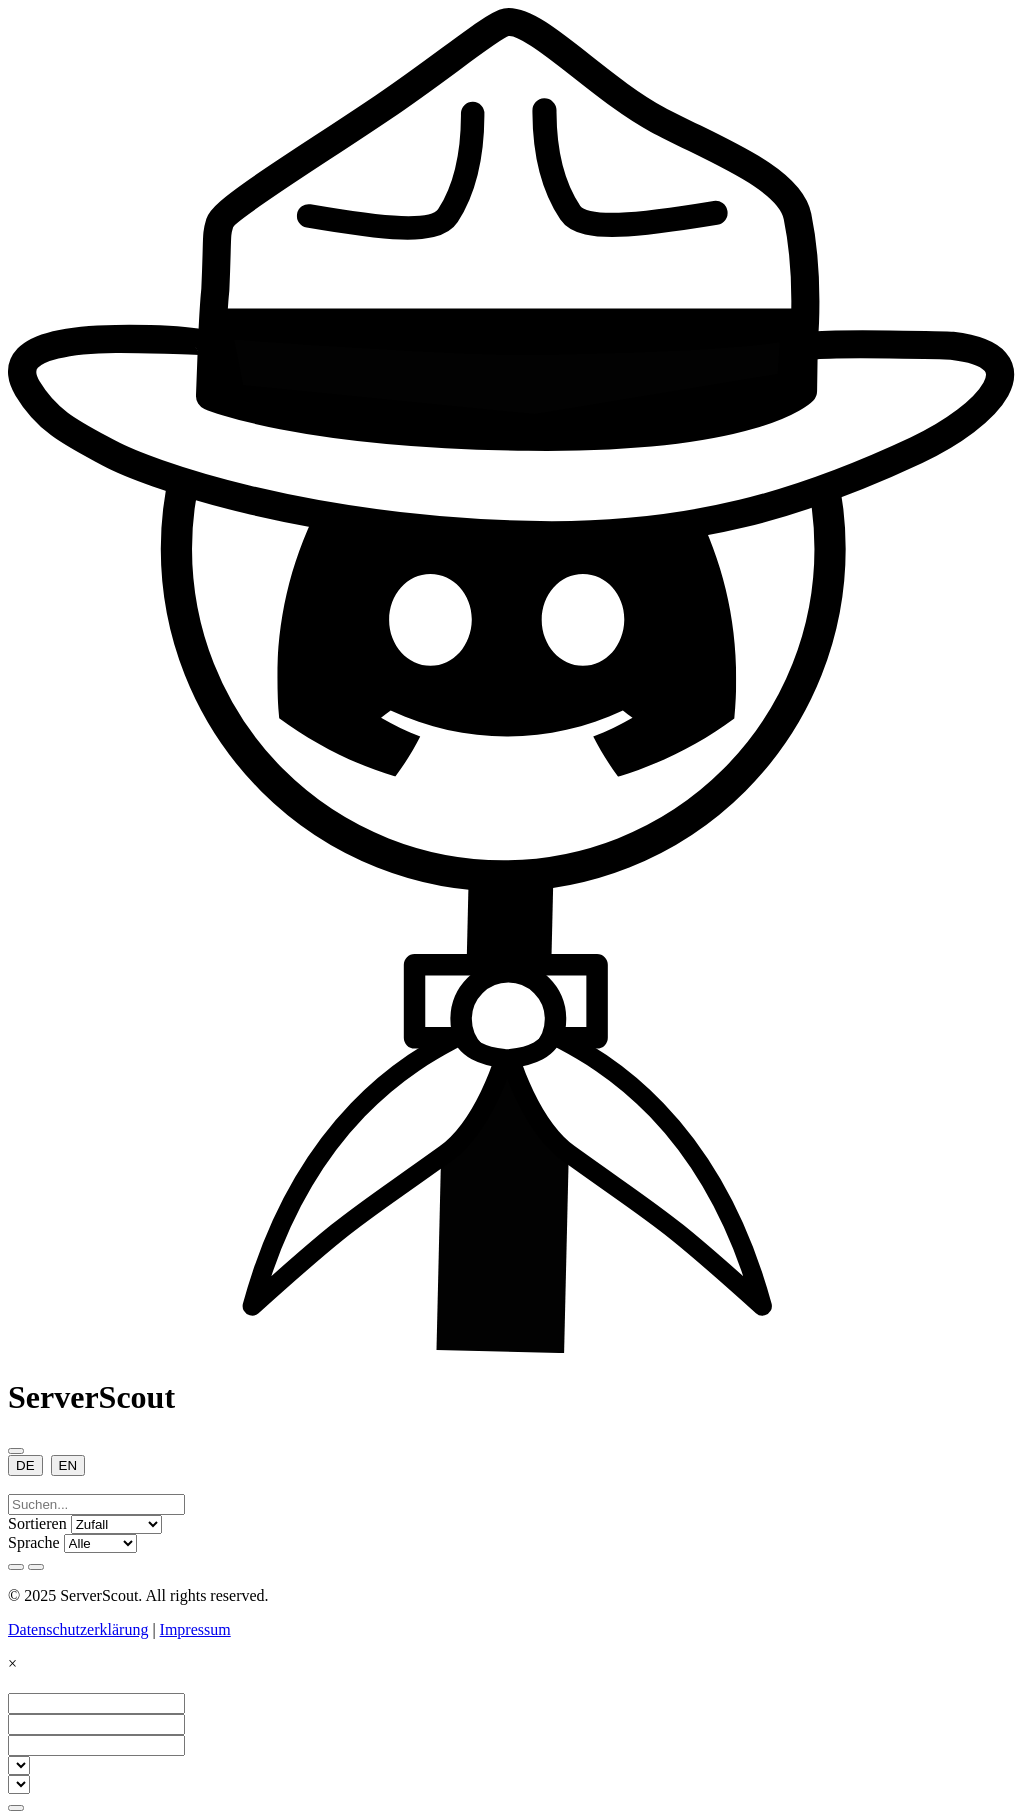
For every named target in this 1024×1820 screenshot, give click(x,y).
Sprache (34, 1542)
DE (25, 1465)
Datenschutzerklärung (78, 1629)
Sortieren (37, 1523)
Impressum (195, 1629)
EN (68, 1465)
